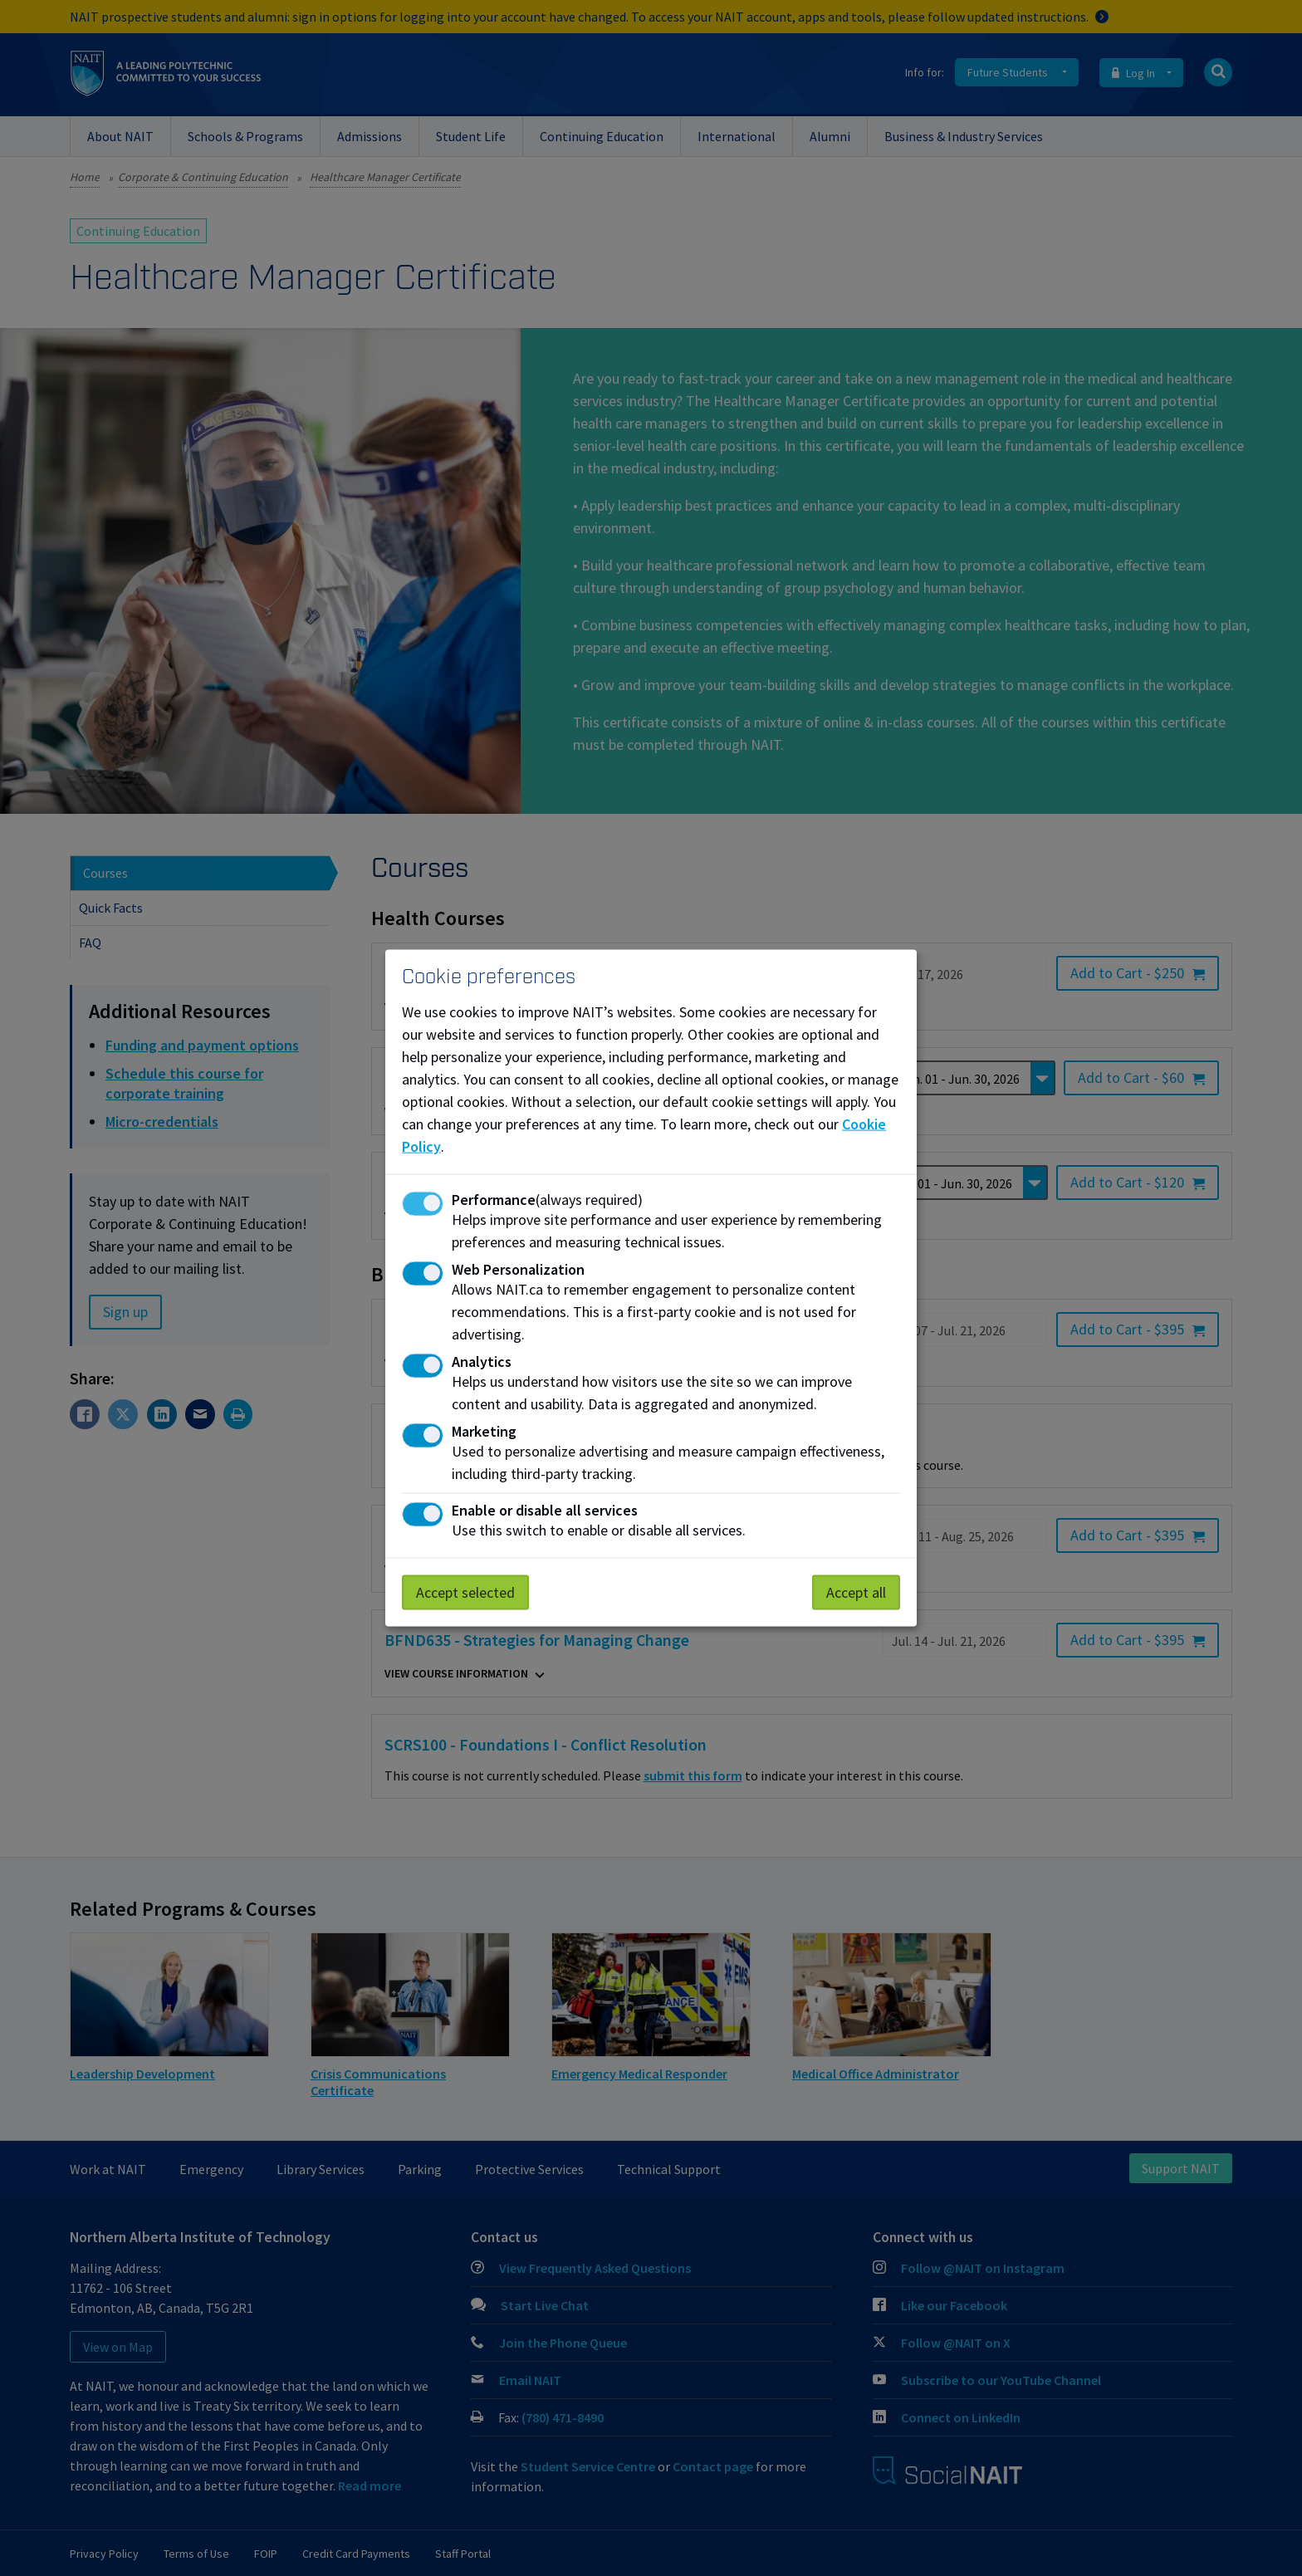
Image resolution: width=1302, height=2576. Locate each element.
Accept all (856, 1591)
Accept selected (465, 1591)
